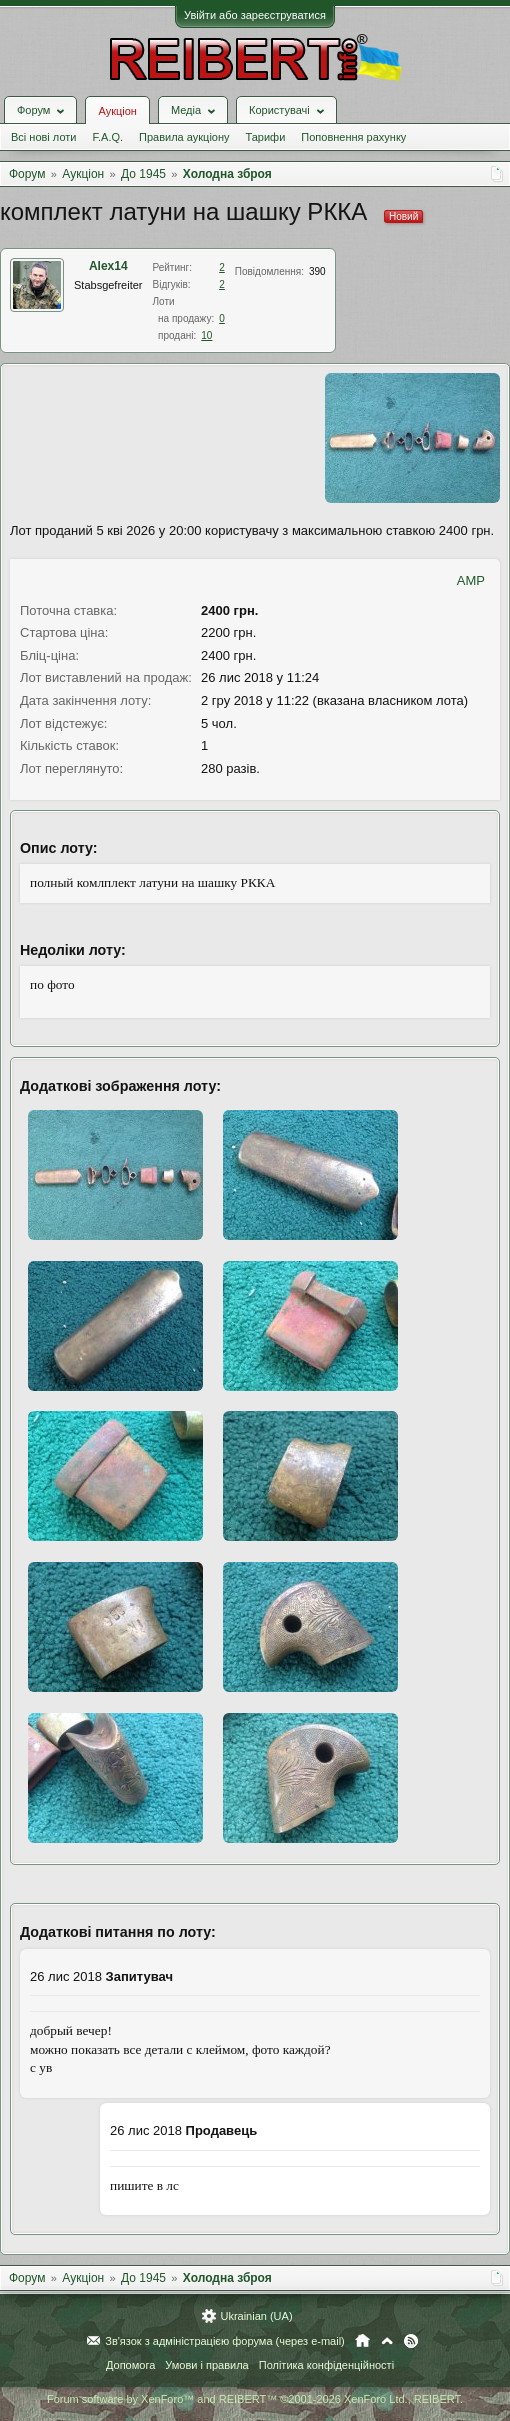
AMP (471, 580)
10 (206, 335)
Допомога (130, 2365)
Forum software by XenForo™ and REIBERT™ (255, 2399)
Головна (362, 2341)
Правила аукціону (184, 137)
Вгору (387, 2341)
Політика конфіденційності (326, 2365)
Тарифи (266, 137)
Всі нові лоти (43, 137)
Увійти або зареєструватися (255, 15)
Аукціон (117, 111)
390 (317, 271)
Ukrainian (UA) (256, 2316)
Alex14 (108, 266)
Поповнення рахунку (353, 137)
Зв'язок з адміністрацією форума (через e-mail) (225, 2341)
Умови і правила (206, 2365)
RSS (411, 2341)
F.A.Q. (107, 137)
